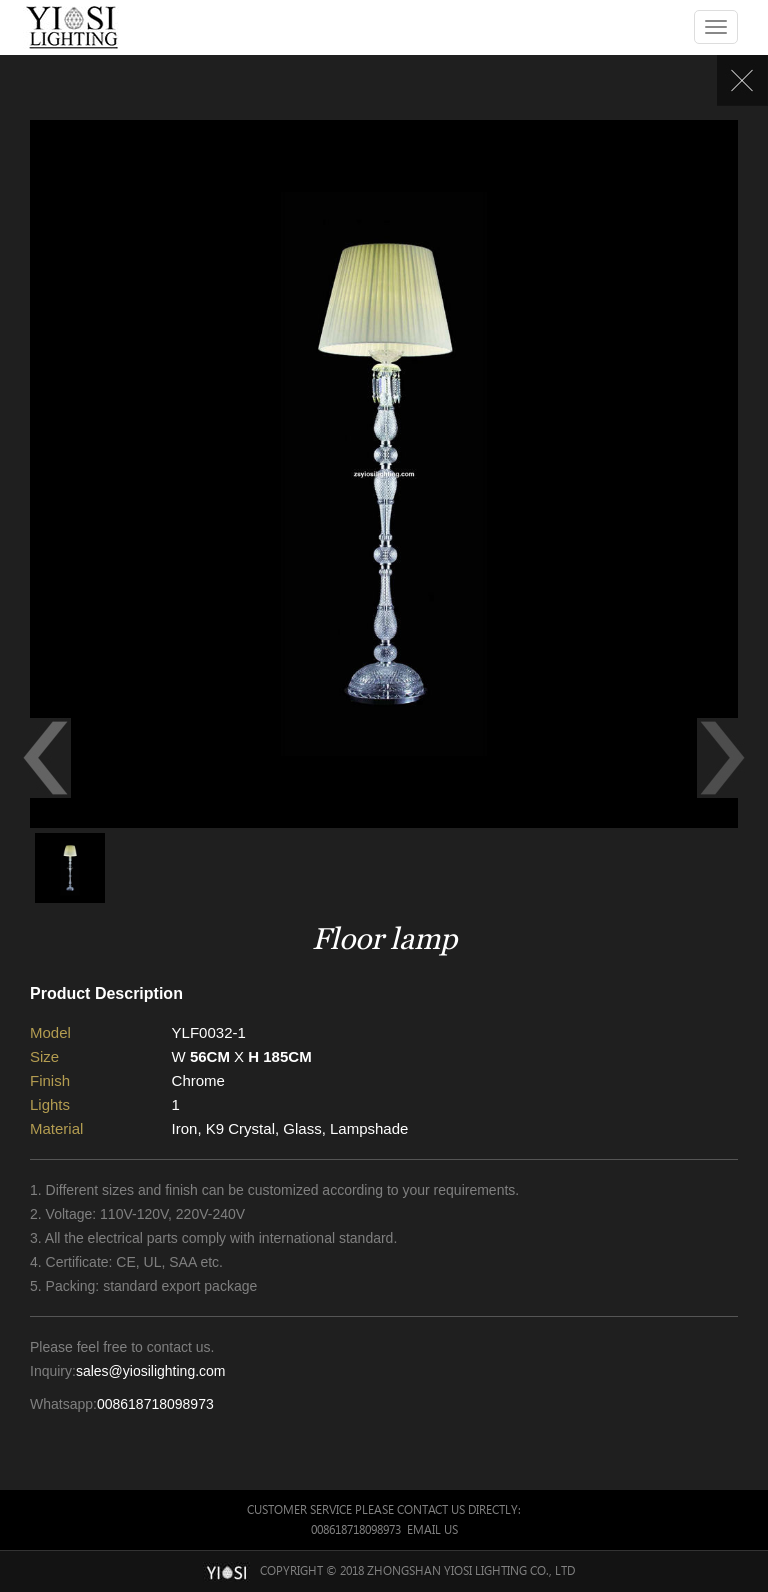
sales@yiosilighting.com (151, 1371)
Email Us (432, 1529)
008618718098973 (155, 1404)
